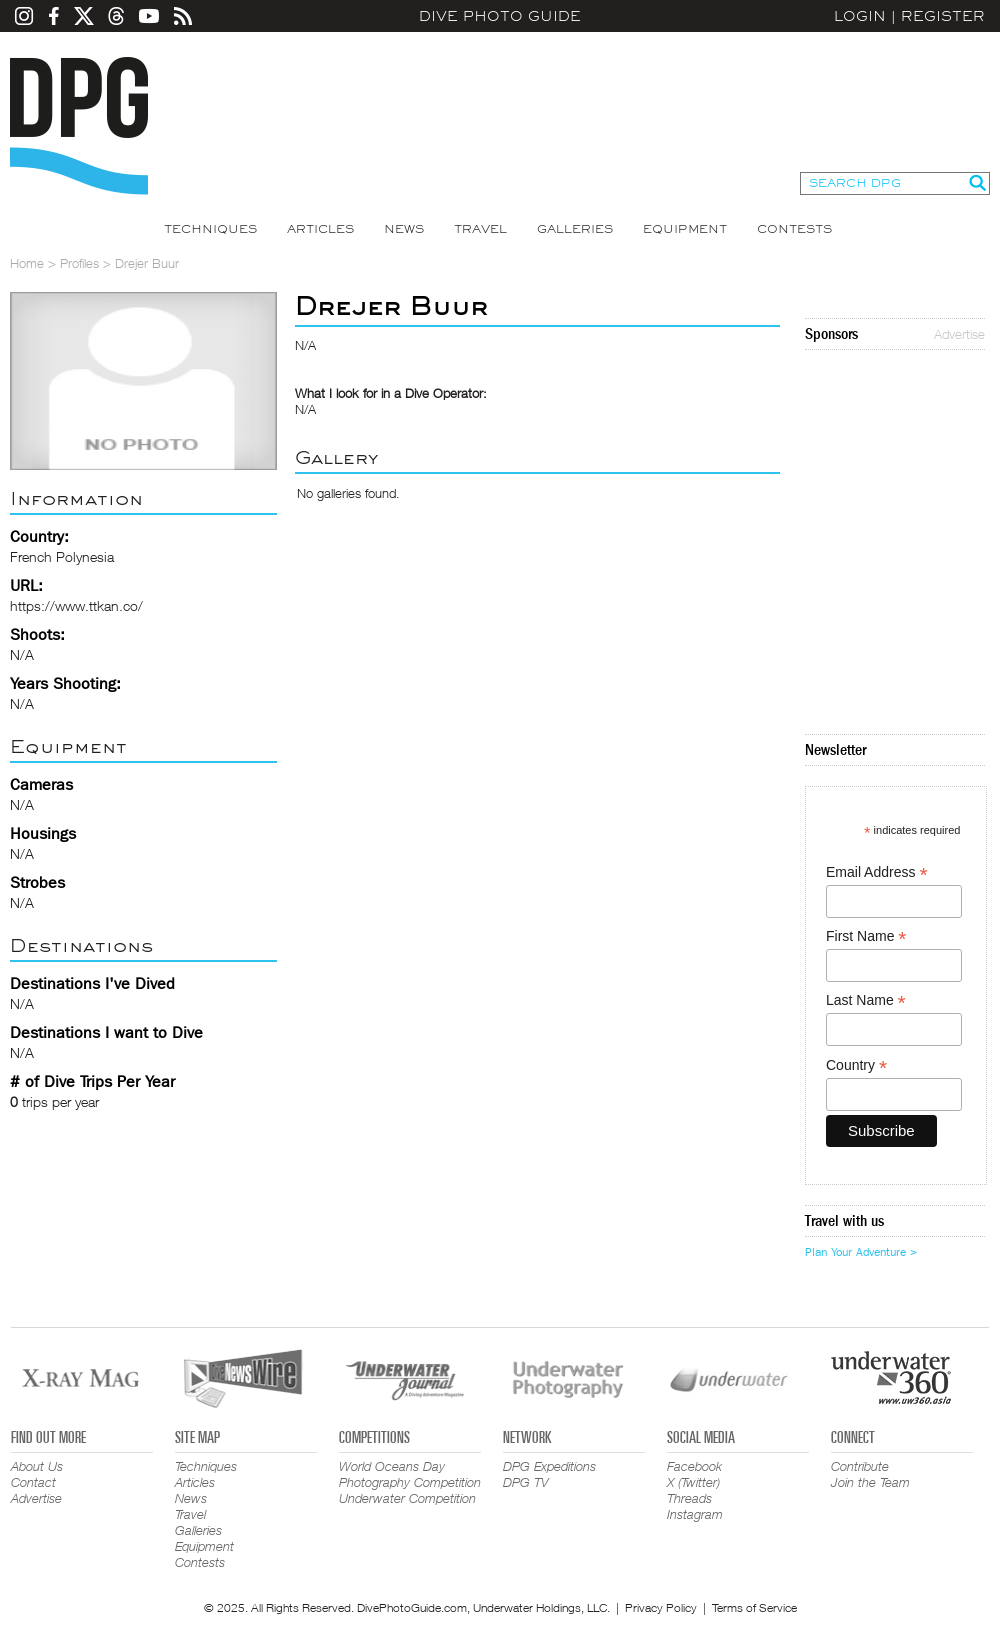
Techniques (210, 229)
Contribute (860, 1466)
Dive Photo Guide (500, 16)
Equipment (685, 229)
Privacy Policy (661, 1607)
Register (943, 16)
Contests (794, 229)
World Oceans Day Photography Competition (410, 1474)
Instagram (695, 1514)
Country (856, 1065)
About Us (37, 1466)
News (404, 229)
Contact (33, 1482)
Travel (480, 229)
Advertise (959, 334)
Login (860, 16)
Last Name (866, 1000)
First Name (866, 936)
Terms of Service (754, 1607)
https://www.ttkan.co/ (76, 605)
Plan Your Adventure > (861, 1252)
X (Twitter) (693, 1482)
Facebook (694, 1466)
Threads (689, 1498)
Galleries (575, 229)
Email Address (877, 872)
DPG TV (526, 1482)
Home (27, 263)
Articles (320, 229)
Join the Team (870, 1482)
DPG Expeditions (549, 1466)
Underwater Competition (407, 1498)
